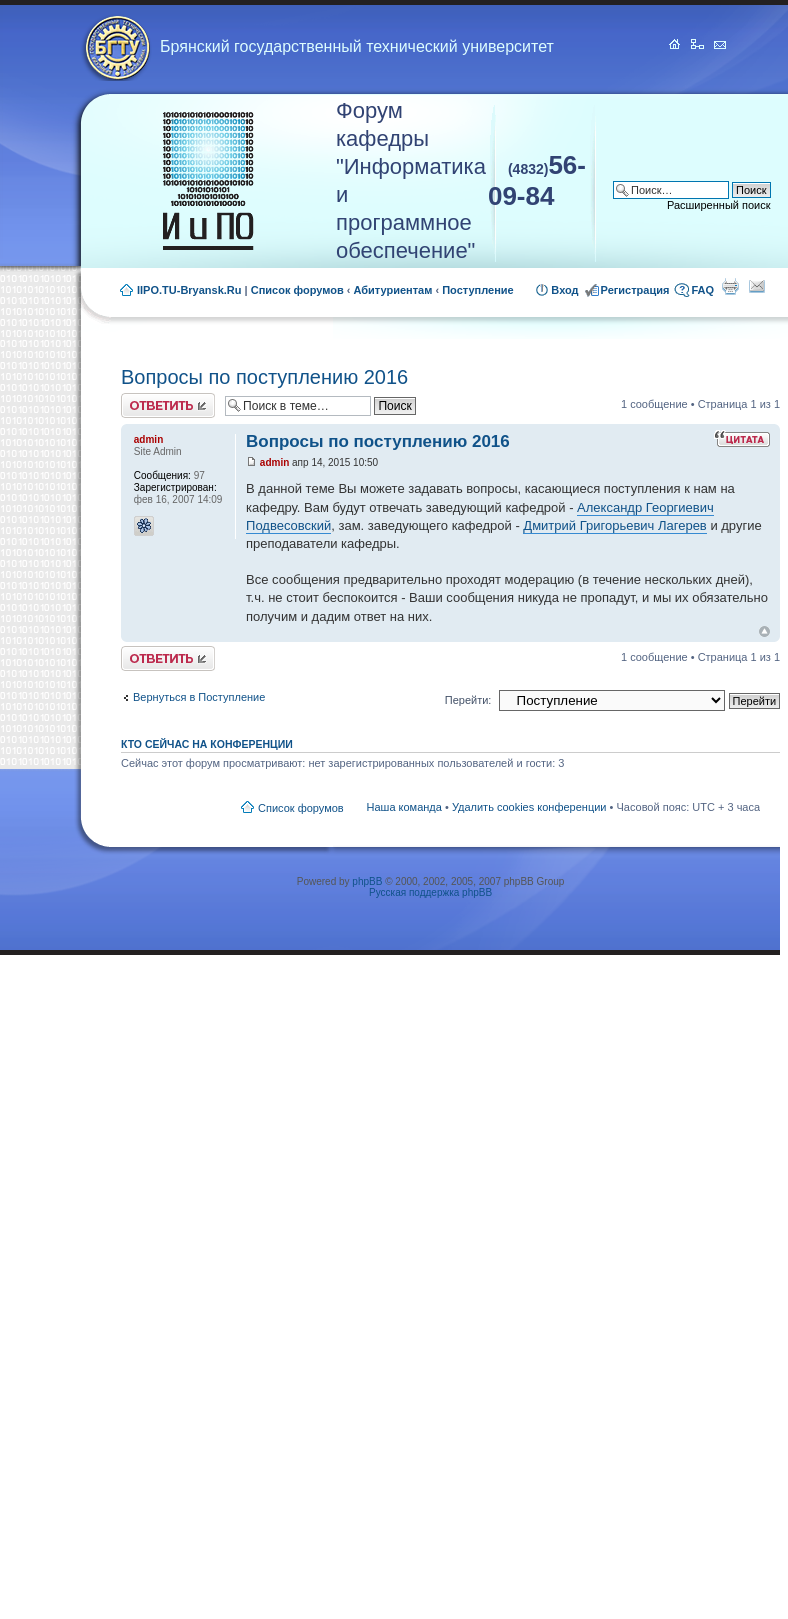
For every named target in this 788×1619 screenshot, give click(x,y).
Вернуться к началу (764, 631)
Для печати (730, 286)
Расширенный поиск (719, 205)
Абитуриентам (393, 290)
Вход (564, 290)
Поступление (478, 290)
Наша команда (404, 807)
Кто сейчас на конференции (207, 744)
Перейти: (468, 700)
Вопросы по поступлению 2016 (264, 377)
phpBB (367, 881)
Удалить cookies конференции (529, 807)
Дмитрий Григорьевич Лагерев (614, 525)
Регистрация (635, 290)
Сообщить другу (757, 286)
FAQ (702, 290)
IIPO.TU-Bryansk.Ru (189, 290)
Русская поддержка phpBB (430, 892)
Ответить (168, 405)
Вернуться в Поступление (199, 697)
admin (274, 462)
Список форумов (297, 290)
